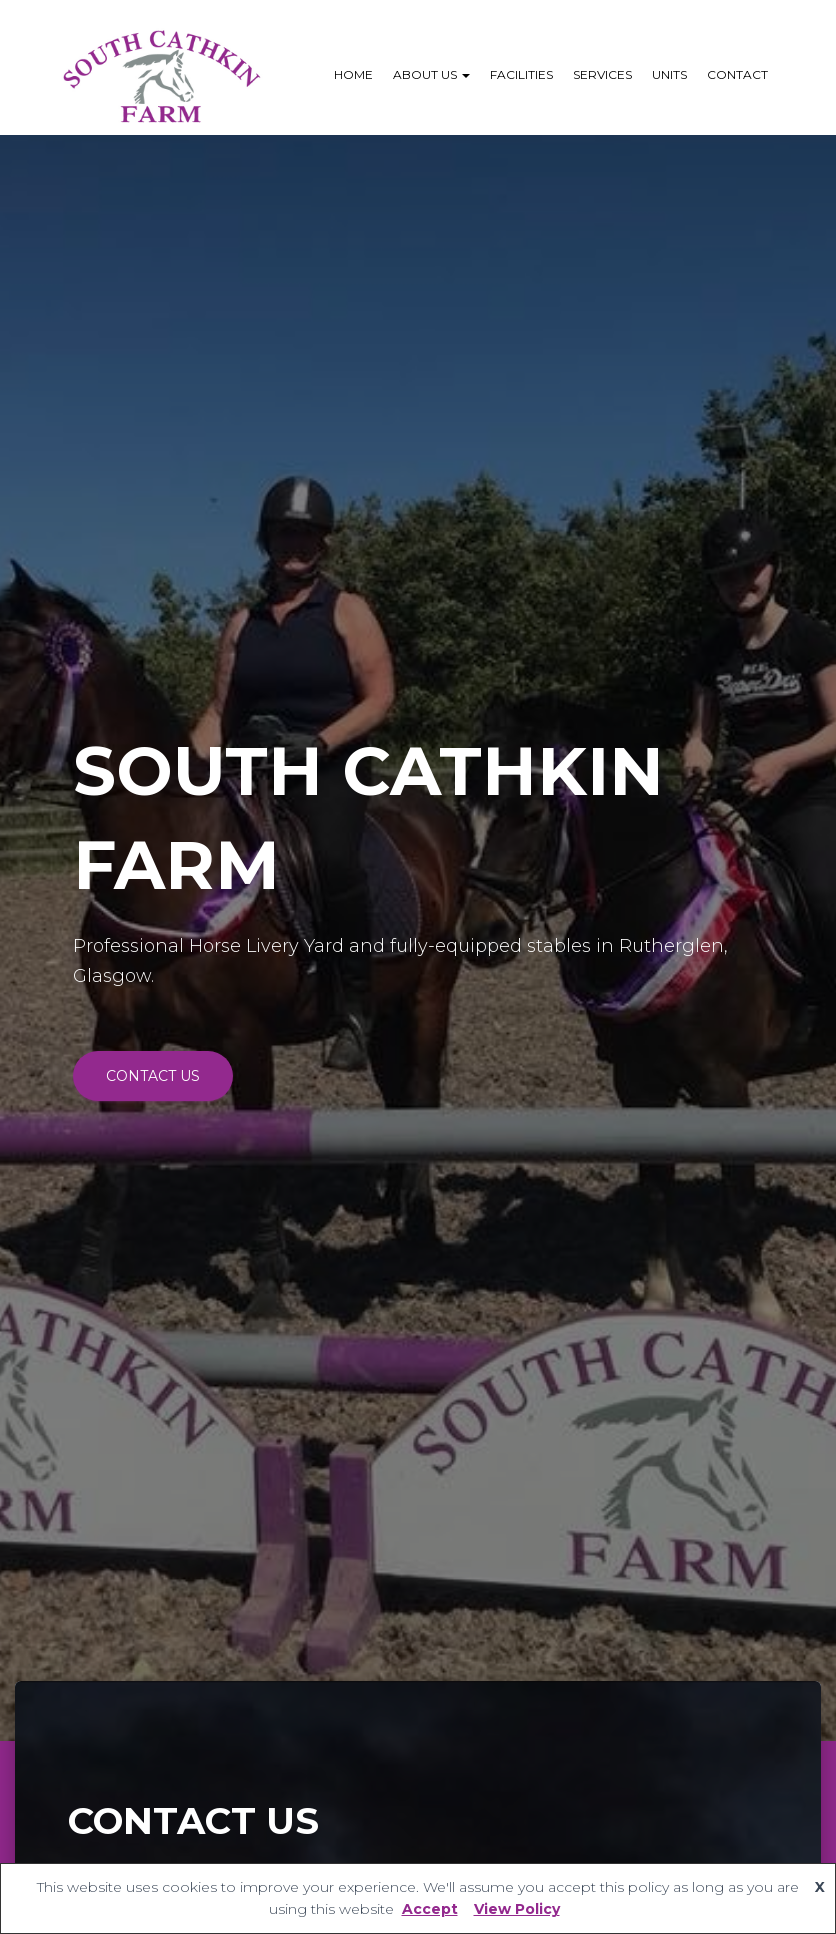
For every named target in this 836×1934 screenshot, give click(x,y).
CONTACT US (153, 1076)
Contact (737, 74)
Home (353, 74)
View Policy (517, 1909)
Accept (430, 1909)
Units (669, 74)
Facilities (521, 74)
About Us (431, 74)
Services (602, 74)
